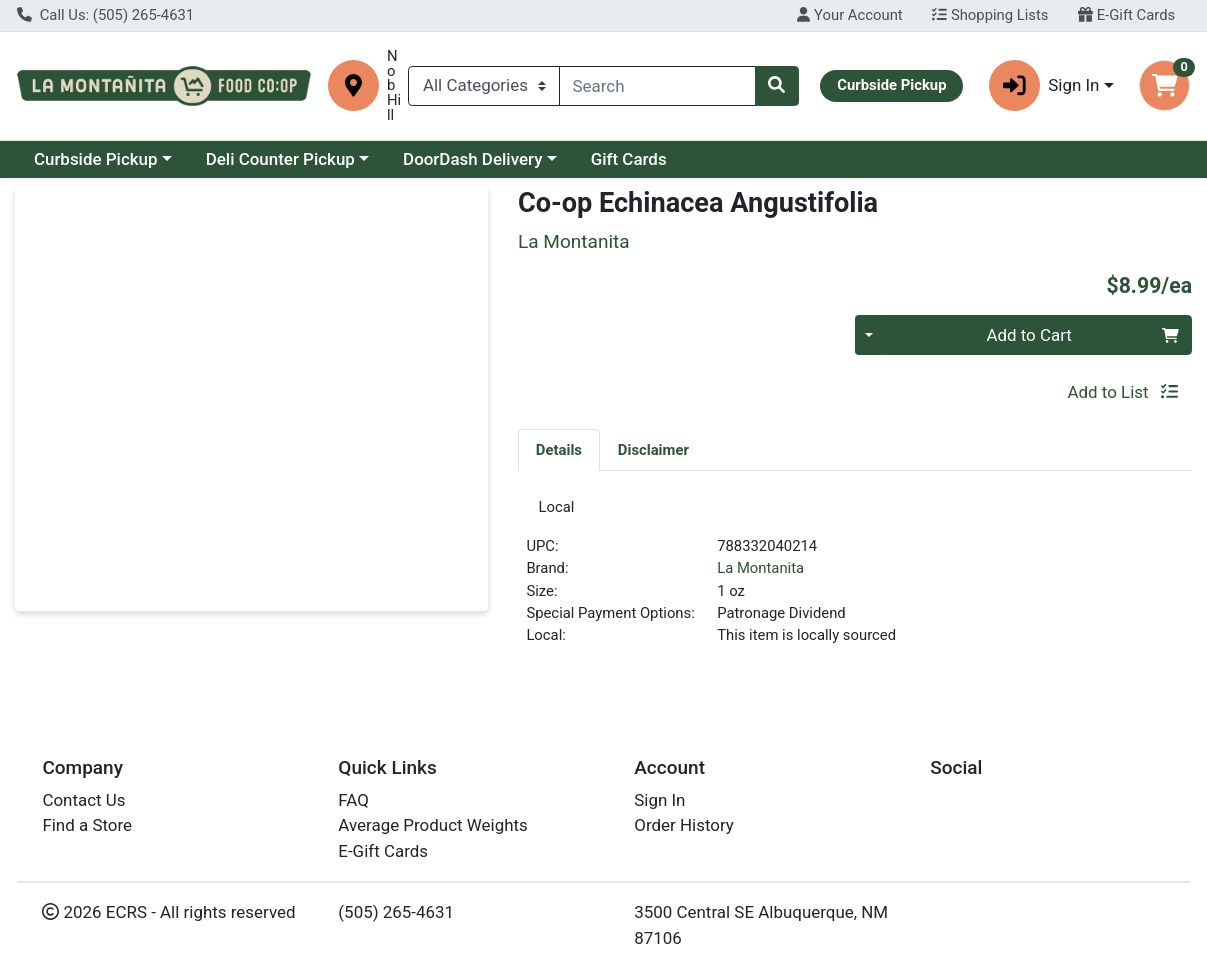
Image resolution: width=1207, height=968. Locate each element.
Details (559, 450)
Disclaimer (653, 450)
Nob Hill (394, 86)
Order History (684, 832)
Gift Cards (629, 159)
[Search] (657, 86)
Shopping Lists (990, 15)
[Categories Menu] (484, 86)
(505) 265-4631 (396, 918)
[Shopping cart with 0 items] (1164, 85)
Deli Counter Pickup (280, 159)
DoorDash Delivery (472, 159)
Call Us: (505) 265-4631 (105, 15)
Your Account (849, 15)
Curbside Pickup (96, 159)
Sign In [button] (1044, 85)
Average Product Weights (432, 832)
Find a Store (87, 832)
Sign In (659, 806)
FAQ (353, 806)
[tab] (559, 449)
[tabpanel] (855, 583)
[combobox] (657, 86)
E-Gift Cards (1126, 15)
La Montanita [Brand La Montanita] (760, 575)
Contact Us (83, 806)
